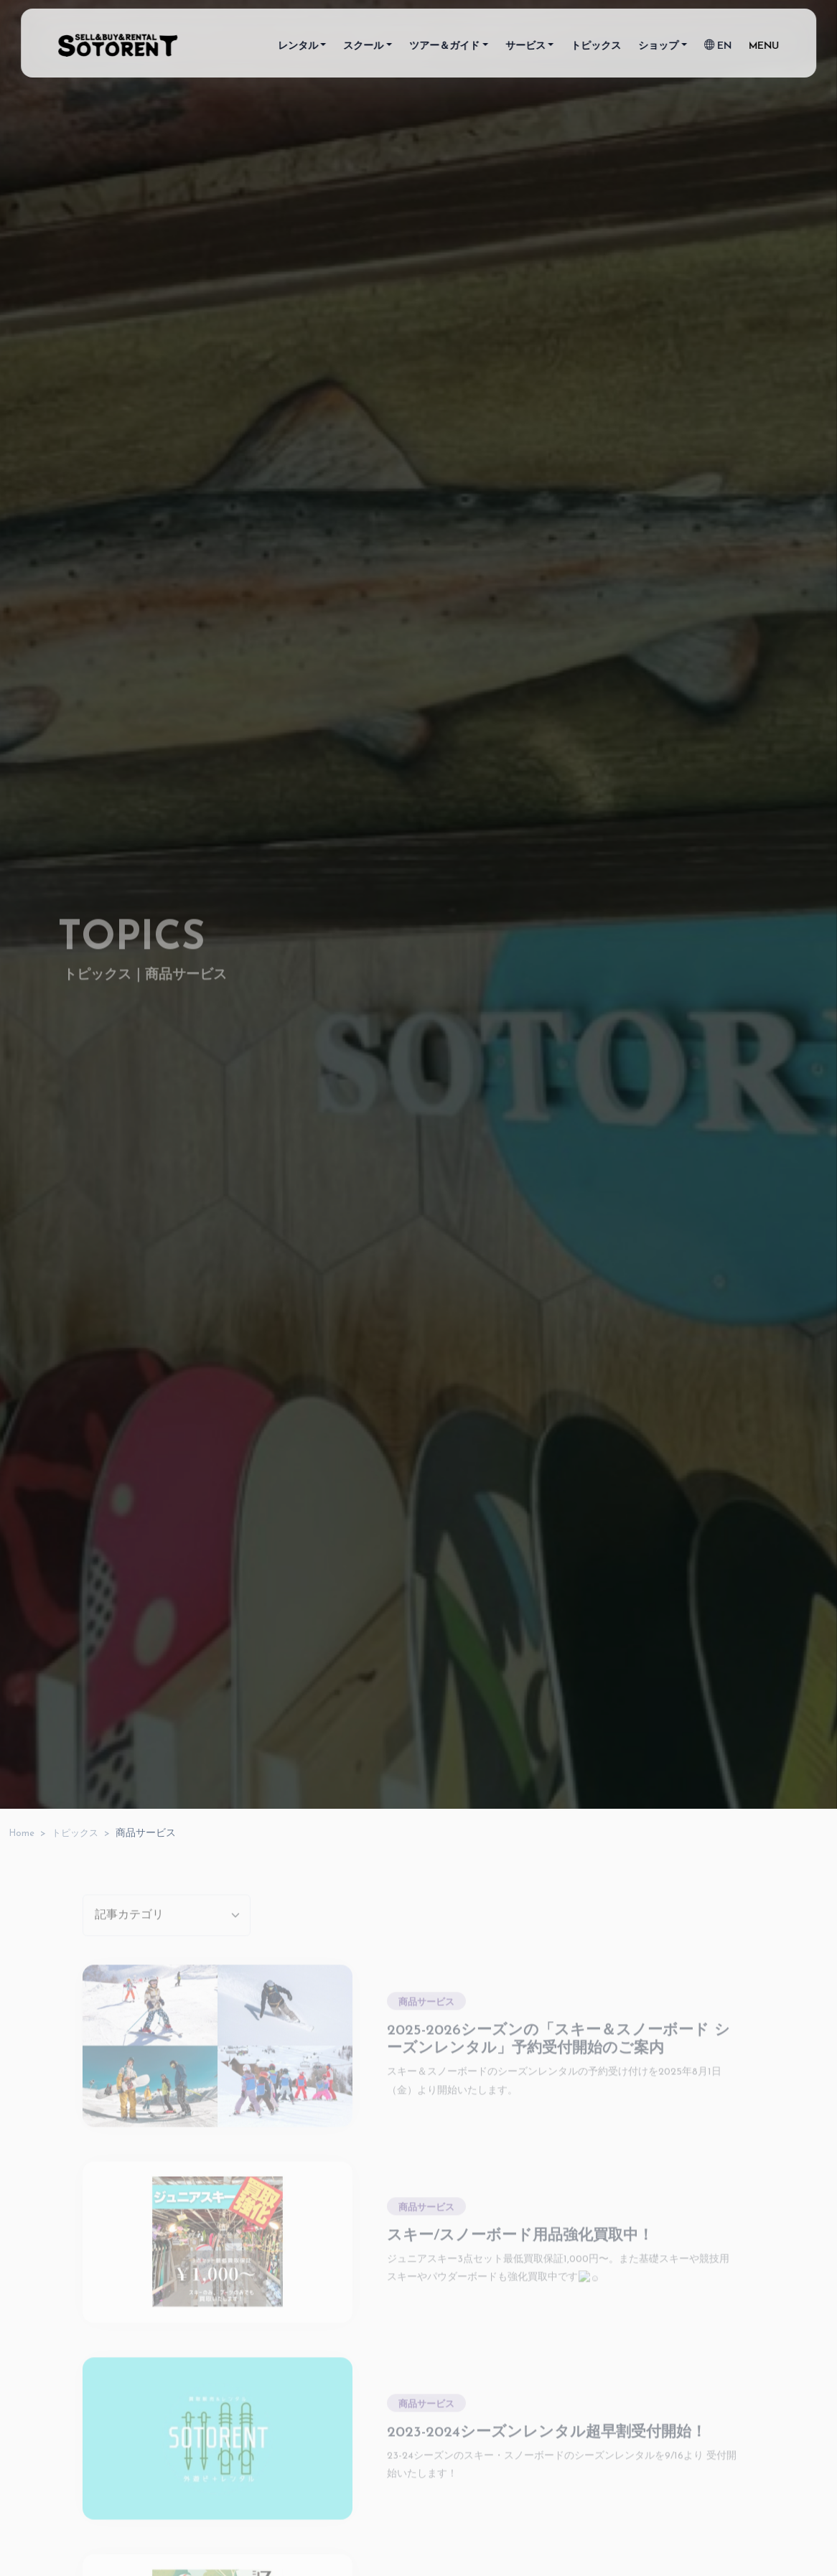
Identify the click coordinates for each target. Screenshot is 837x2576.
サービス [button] (525, 49)
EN (717, 49)
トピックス (596, 49)
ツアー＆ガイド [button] (444, 49)
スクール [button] (364, 49)
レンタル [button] (298, 49)
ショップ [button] (658, 49)
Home (22, 1833)
